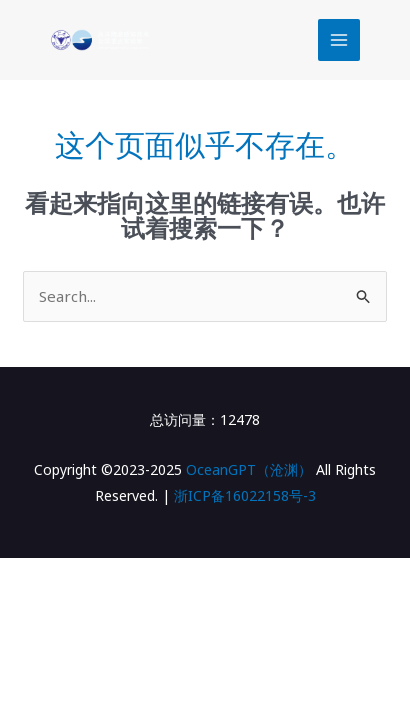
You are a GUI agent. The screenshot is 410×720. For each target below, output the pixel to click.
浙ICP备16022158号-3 (245, 495)
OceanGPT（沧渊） (249, 469)
